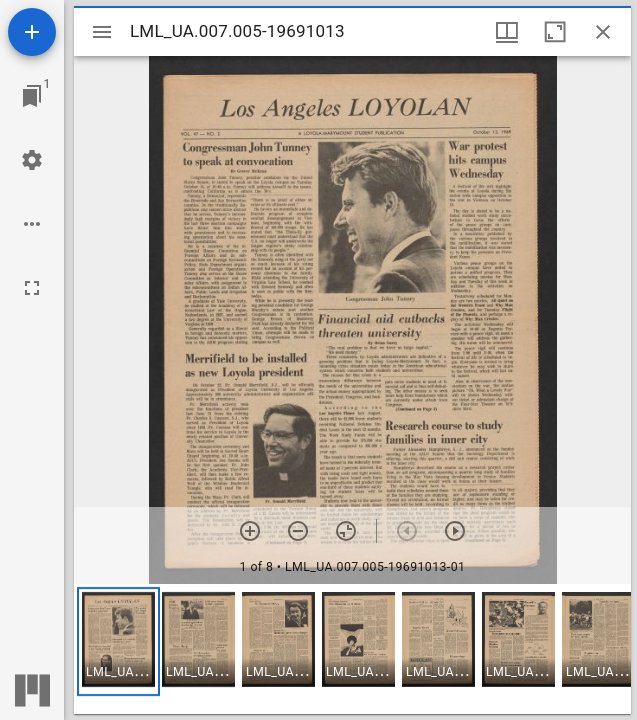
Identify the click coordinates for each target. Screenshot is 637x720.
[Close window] (603, 32)
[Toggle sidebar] (102, 32)
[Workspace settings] (32, 160)
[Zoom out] (298, 531)
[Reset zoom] (346, 531)
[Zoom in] (250, 531)
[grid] (352, 649)
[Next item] (455, 531)
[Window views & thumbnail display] (507, 32)
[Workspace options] (32, 224)
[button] (118, 641)
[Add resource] (32, 32)
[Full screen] (32, 288)
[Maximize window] (555, 32)
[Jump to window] (32, 96)
